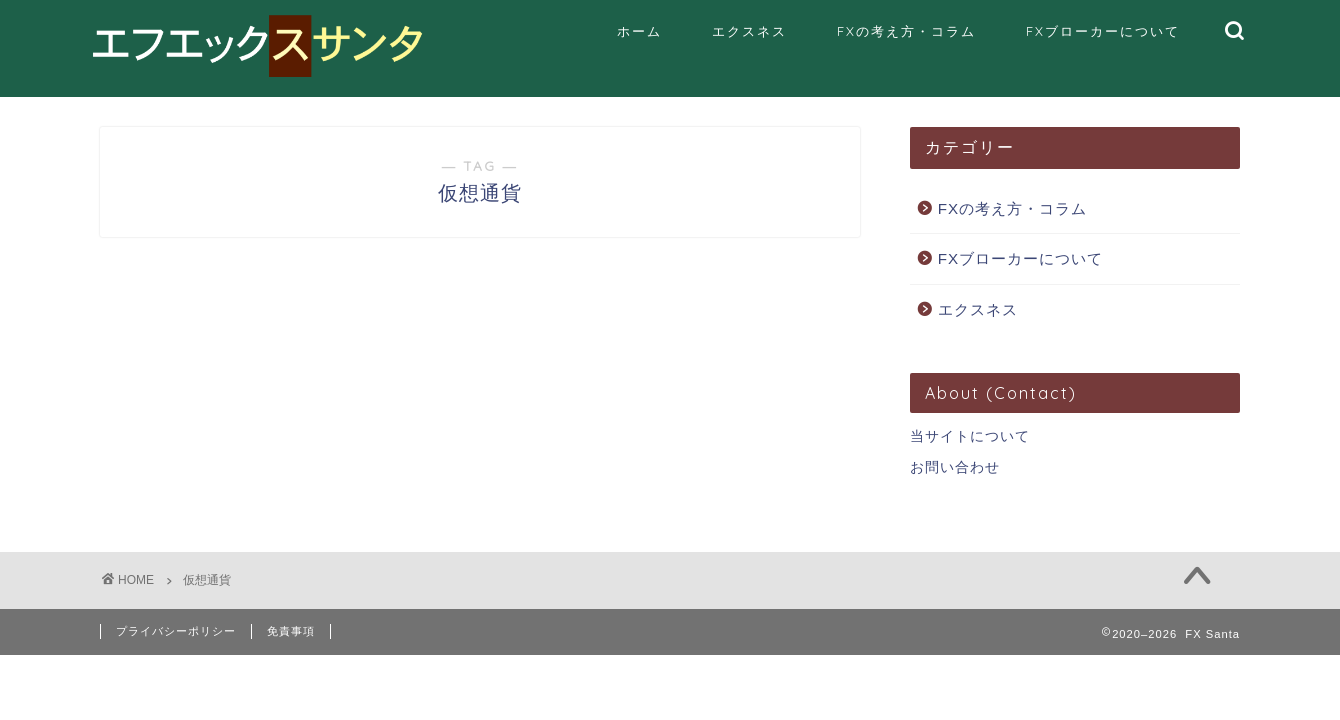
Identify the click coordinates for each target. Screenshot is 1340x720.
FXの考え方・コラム (906, 31)
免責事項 (291, 631)
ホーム (639, 31)
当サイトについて (970, 436)
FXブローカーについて (1103, 31)
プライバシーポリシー (176, 631)
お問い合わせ (955, 467)
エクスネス (749, 31)
